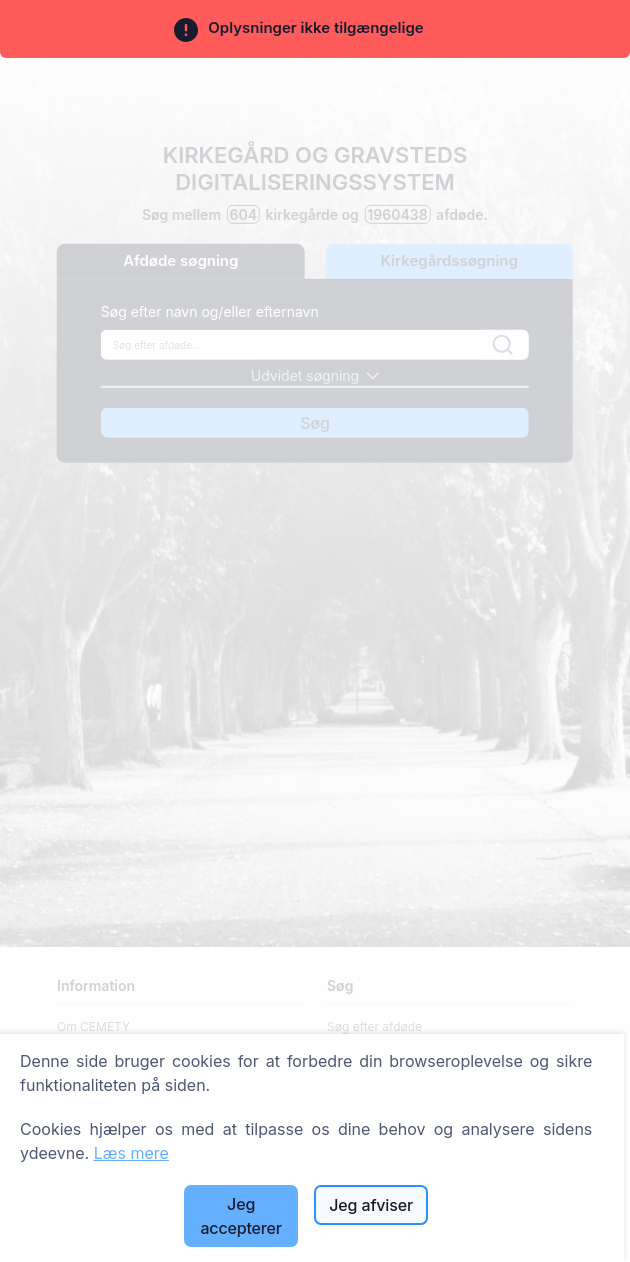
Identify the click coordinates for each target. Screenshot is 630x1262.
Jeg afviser (371, 1205)
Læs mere (131, 1153)
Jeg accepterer (240, 1216)
